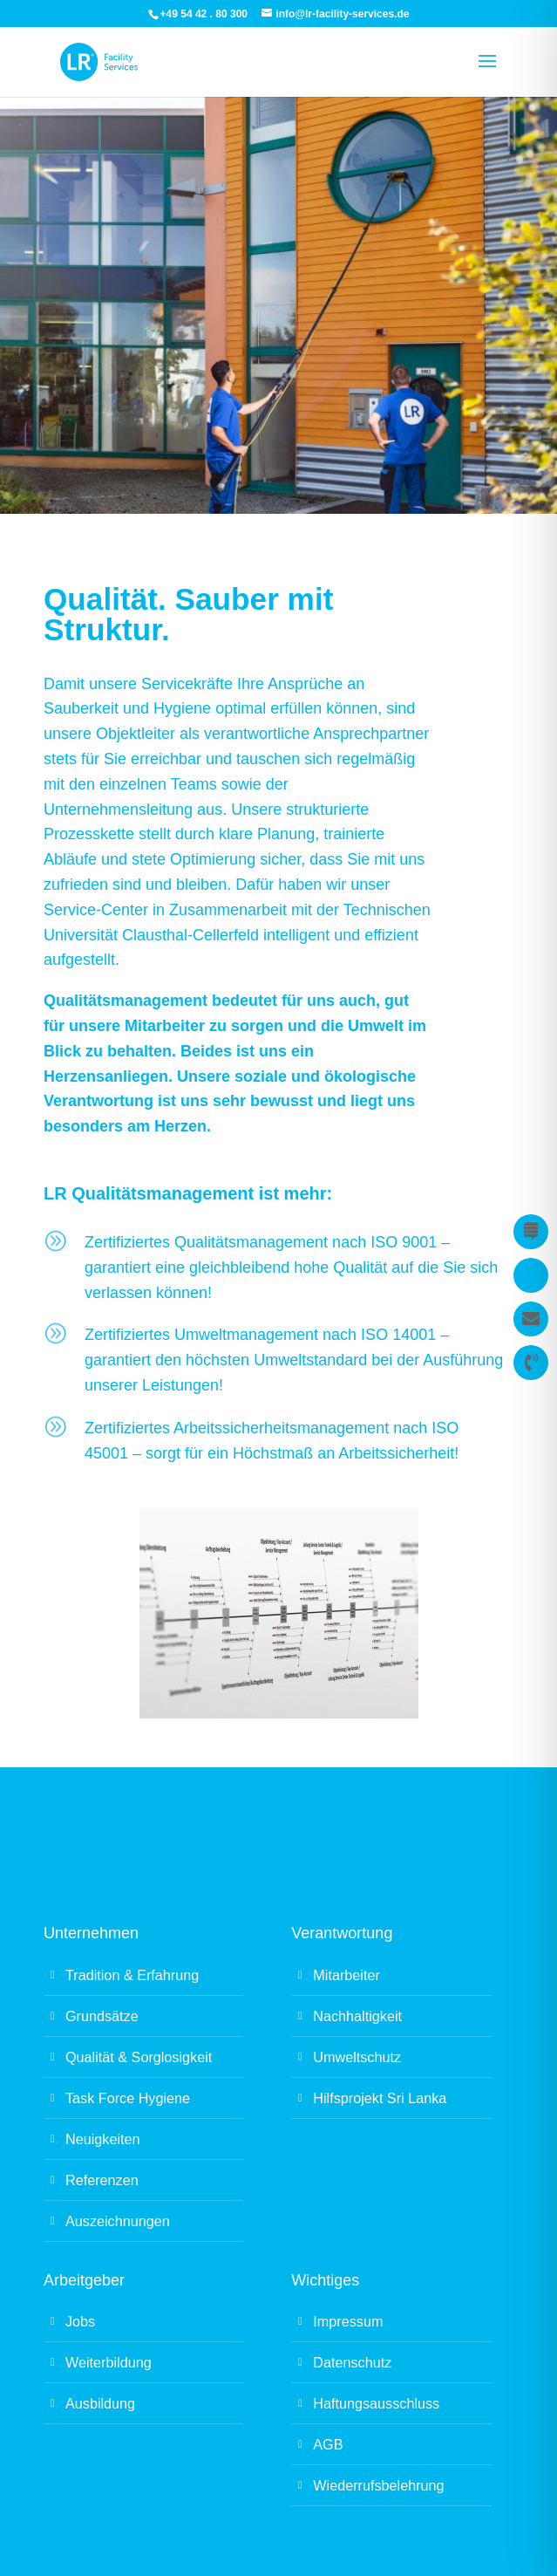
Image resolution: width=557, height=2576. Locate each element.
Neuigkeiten (102, 2139)
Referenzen (102, 2180)
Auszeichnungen (117, 2221)
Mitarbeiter (346, 1975)
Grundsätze (102, 2016)
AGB (328, 2444)
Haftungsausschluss (376, 2403)
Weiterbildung (108, 2362)
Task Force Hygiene (127, 2098)
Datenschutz (352, 2362)
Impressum (348, 2321)
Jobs (80, 2321)
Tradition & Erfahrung (132, 1975)
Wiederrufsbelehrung (378, 2485)
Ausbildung (100, 2403)
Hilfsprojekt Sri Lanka (379, 2098)
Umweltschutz (357, 2057)
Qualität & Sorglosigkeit (138, 2057)
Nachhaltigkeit (357, 2016)
